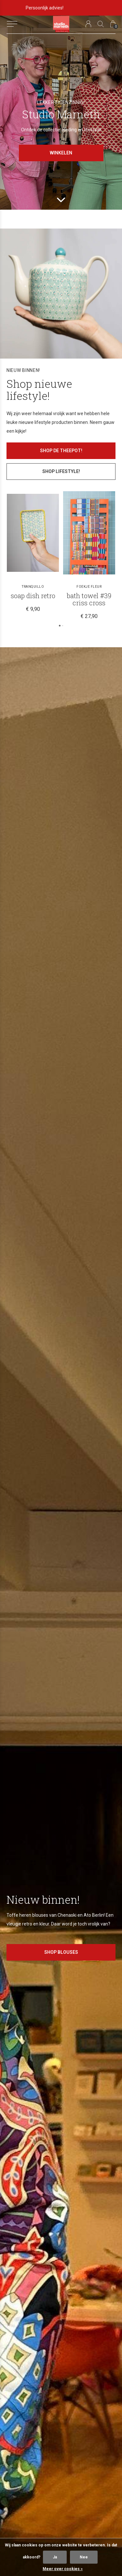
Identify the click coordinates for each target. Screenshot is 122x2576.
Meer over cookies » (63, 2569)
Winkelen (61, 152)
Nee (84, 2557)
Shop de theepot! (61, 450)
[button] (12, 24)
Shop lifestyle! (61, 471)
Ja (55, 2557)
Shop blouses (61, 1952)
